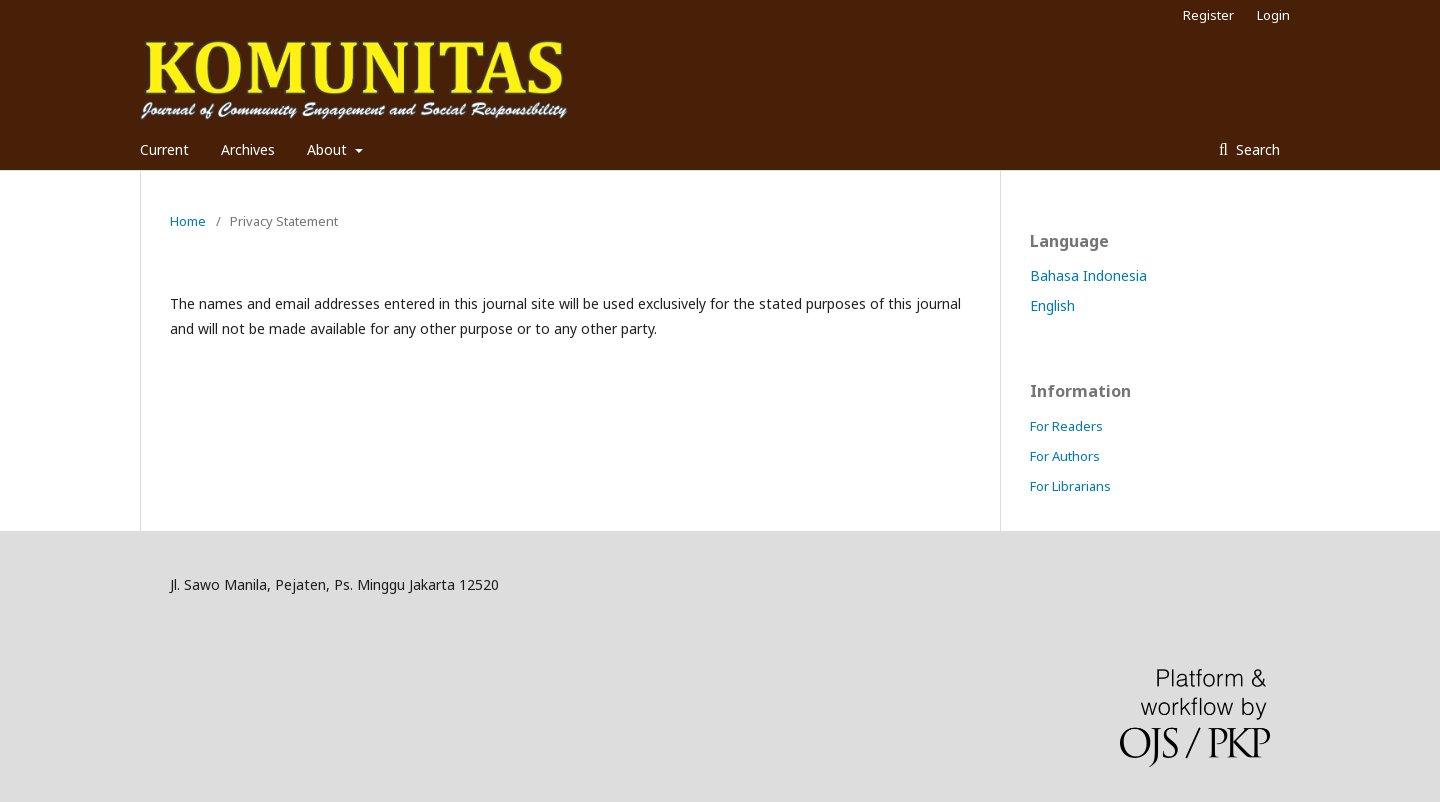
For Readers (1066, 426)
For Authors (1065, 456)
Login (1273, 15)
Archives (248, 149)
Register (1208, 15)
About (329, 149)
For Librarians (1070, 486)
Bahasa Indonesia (1088, 275)
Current (164, 149)
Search (1256, 149)
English (1052, 305)
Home (188, 221)
